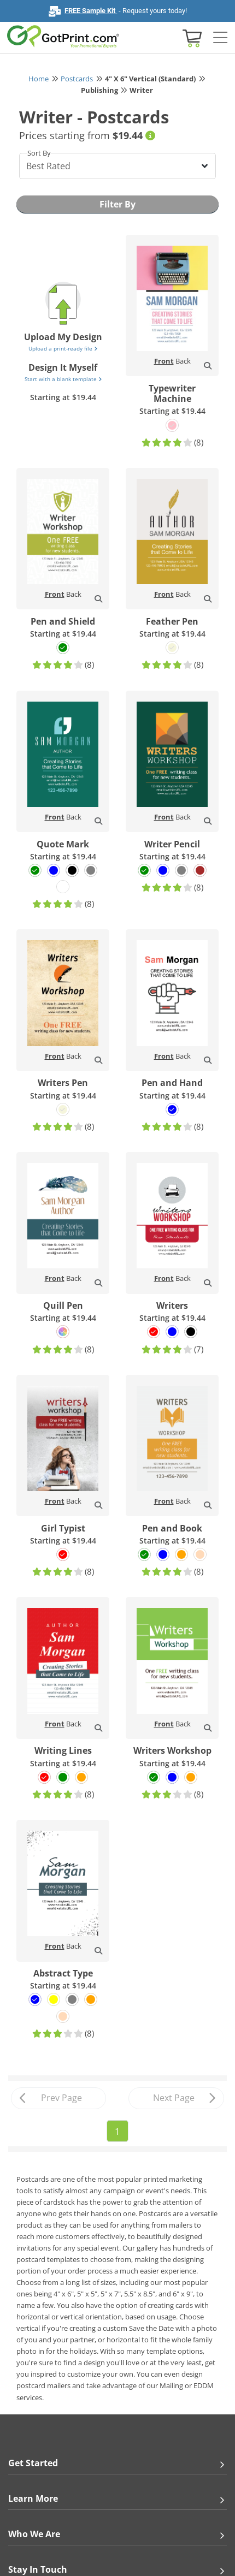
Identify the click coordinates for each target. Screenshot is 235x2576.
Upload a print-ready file (62, 348)
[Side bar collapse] (220, 38)
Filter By (117, 204)
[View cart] (191, 37)
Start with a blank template (63, 379)
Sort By (39, 153)
